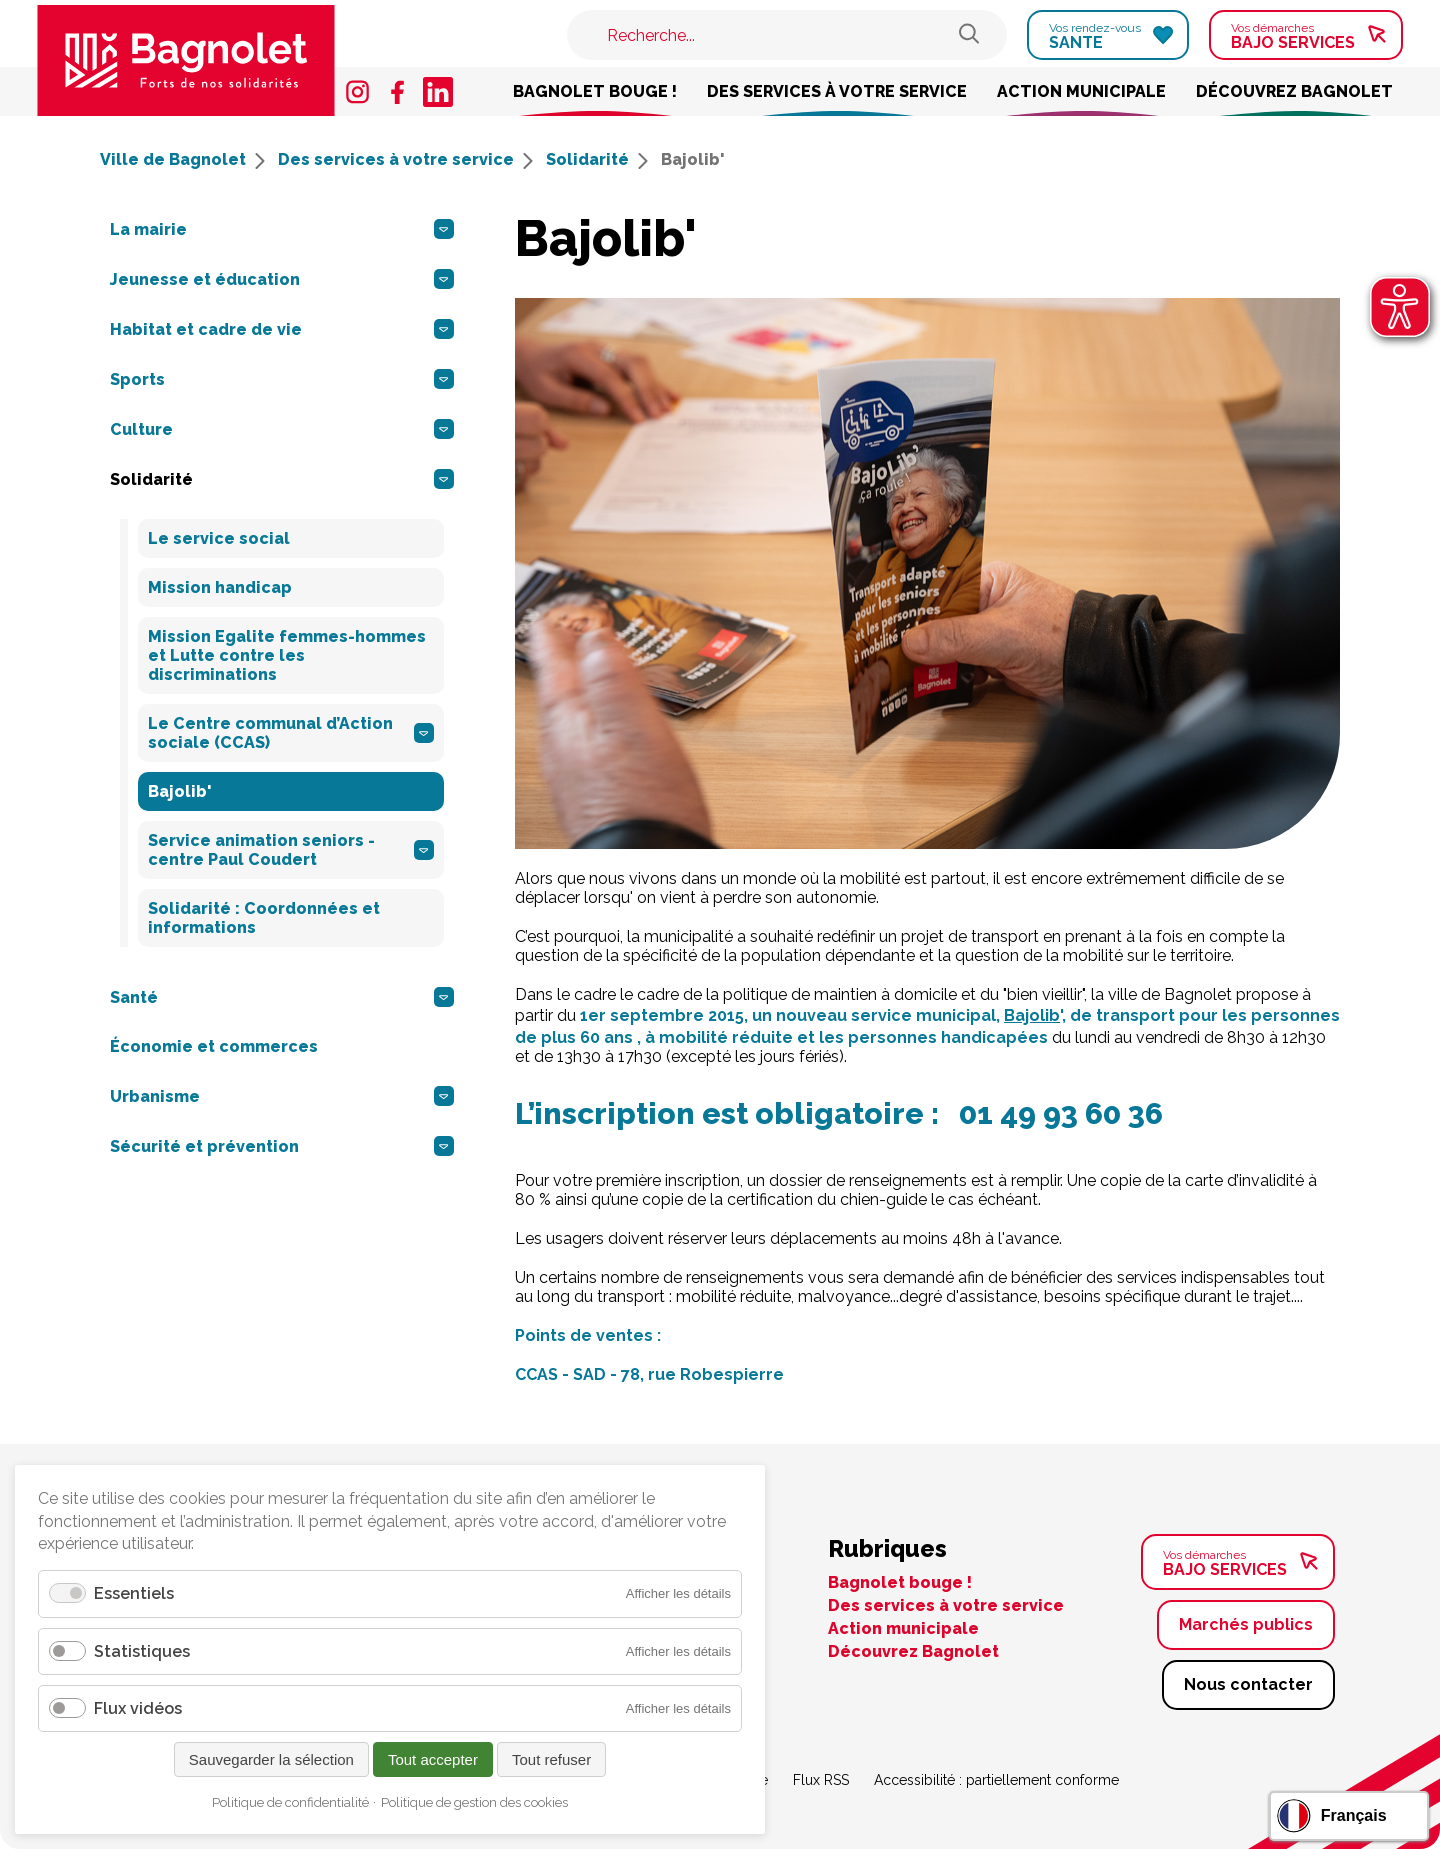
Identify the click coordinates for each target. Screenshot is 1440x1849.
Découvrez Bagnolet (1294, 91)
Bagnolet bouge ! (595, 91)
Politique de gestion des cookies (474, 1802)
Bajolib (1032, 1015)
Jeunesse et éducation (282, 279)
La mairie (282, 229)
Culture (282, 429)
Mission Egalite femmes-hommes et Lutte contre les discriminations (287, 655)
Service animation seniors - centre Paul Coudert (291, 850)
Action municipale (1081, 91)
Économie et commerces (214, 1046)
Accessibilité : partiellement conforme (996, 1780)
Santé (282, 997)
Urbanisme (282, 1096)
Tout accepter (433, 1759)
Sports (282, 379)
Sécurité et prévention (282, 1146)
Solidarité (597, 159)
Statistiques (142, 1651)
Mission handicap (220, 587)
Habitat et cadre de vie (282, 329)
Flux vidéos (138, 1708)
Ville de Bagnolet (182, 159)
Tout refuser (551, 1759)
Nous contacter (1248, 1684)
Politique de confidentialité (290, 1802)
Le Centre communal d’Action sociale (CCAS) (291, 733)
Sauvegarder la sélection (271, 1759)
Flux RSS (821, 1780)
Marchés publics (1246, 1624)
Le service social (219, 538)
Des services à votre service (837, 91)
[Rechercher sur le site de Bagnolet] (969, 35)
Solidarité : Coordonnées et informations (264, 918)
